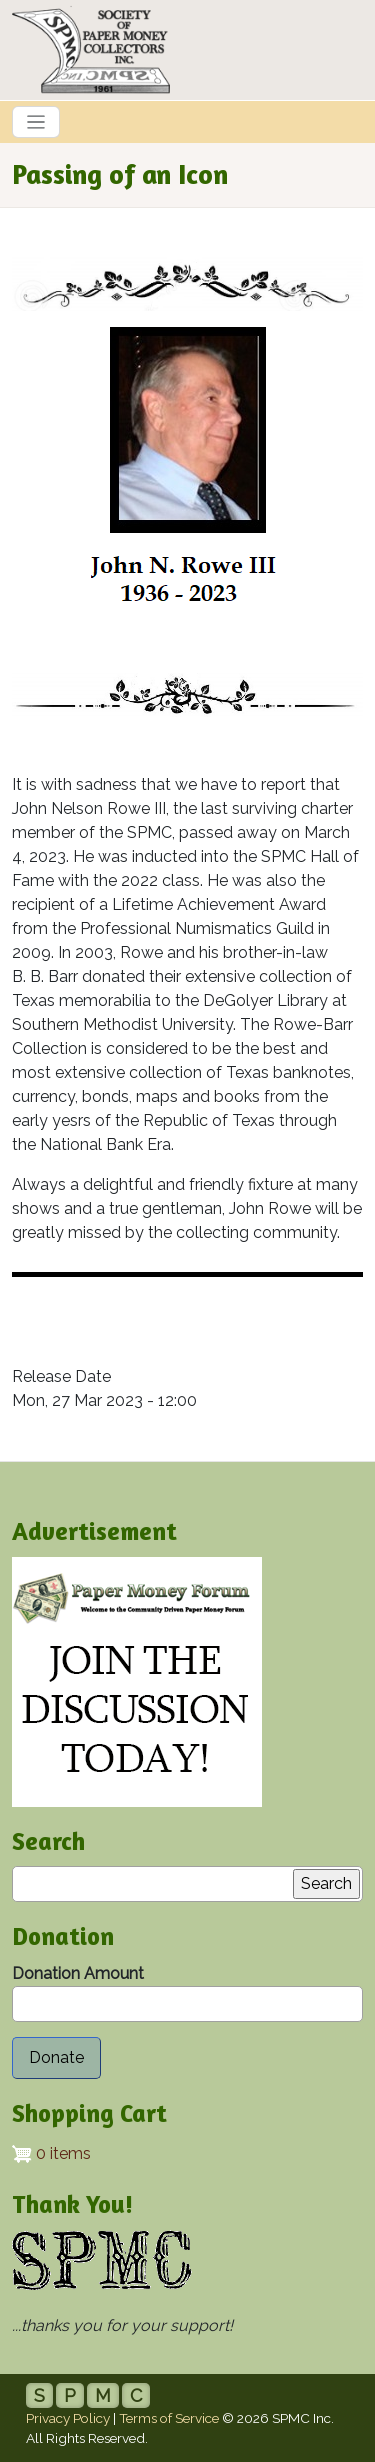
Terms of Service (169, 2418)
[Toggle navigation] (36, 122)
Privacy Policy (68, 2418)
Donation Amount (78, 1973)
